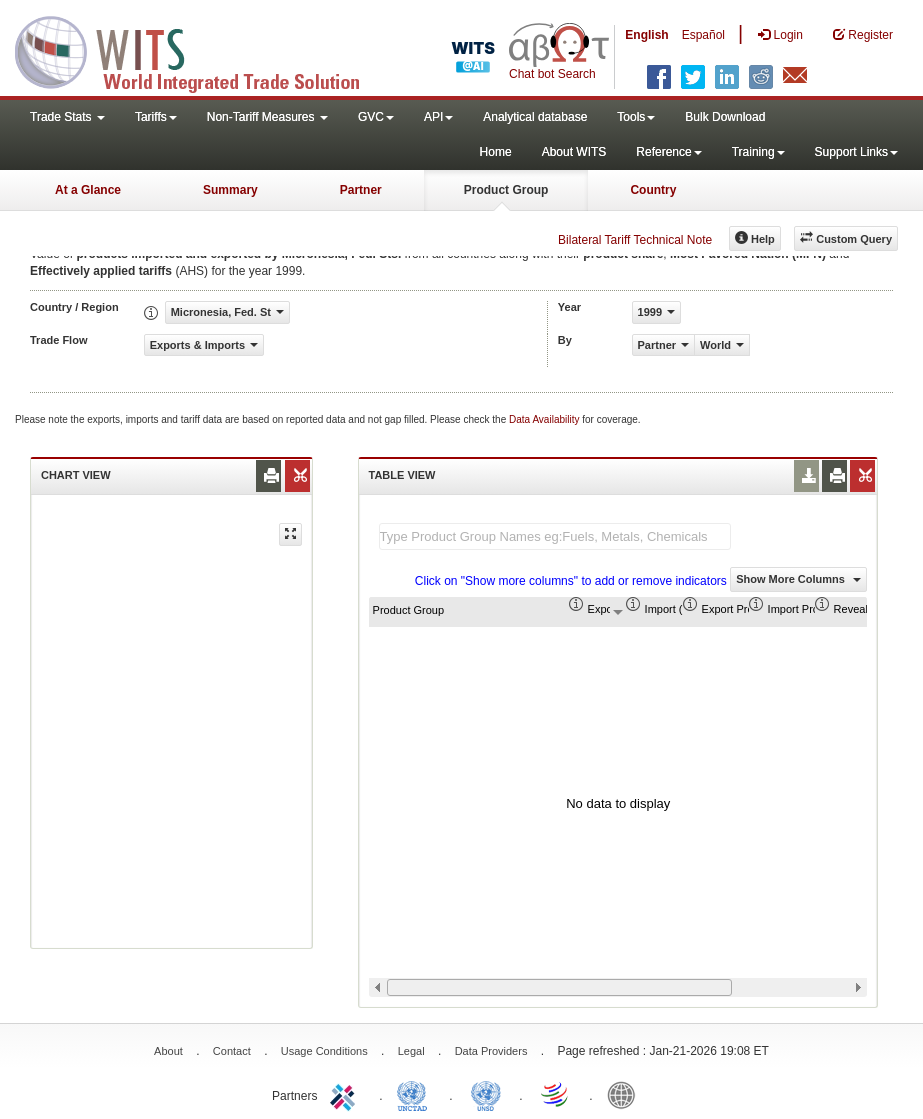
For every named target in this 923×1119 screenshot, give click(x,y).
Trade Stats (67, 117)
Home (496, 152)
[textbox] (555, 536)
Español (703, 35)
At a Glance (88, 190)
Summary (230, 190)
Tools (636, 117)
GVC (376, 117)
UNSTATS (486, 1094)
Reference (668, 152)
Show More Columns (798, 579)
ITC (346, 1094)
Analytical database (535, 117)
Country (653, 190)
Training (758, 152)
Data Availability (545, 419)
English (646, 35)
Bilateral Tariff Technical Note (635, 240)
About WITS (574, 152)
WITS (200, 50)
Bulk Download (725, 117)
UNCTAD (416, 1094)
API (438, 117)
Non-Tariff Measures (267, 117)
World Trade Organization (556, 1094)
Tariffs (156, 117)
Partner (361, 190)
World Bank (626, 1094)
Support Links (856, 152)
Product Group (506, 190)
